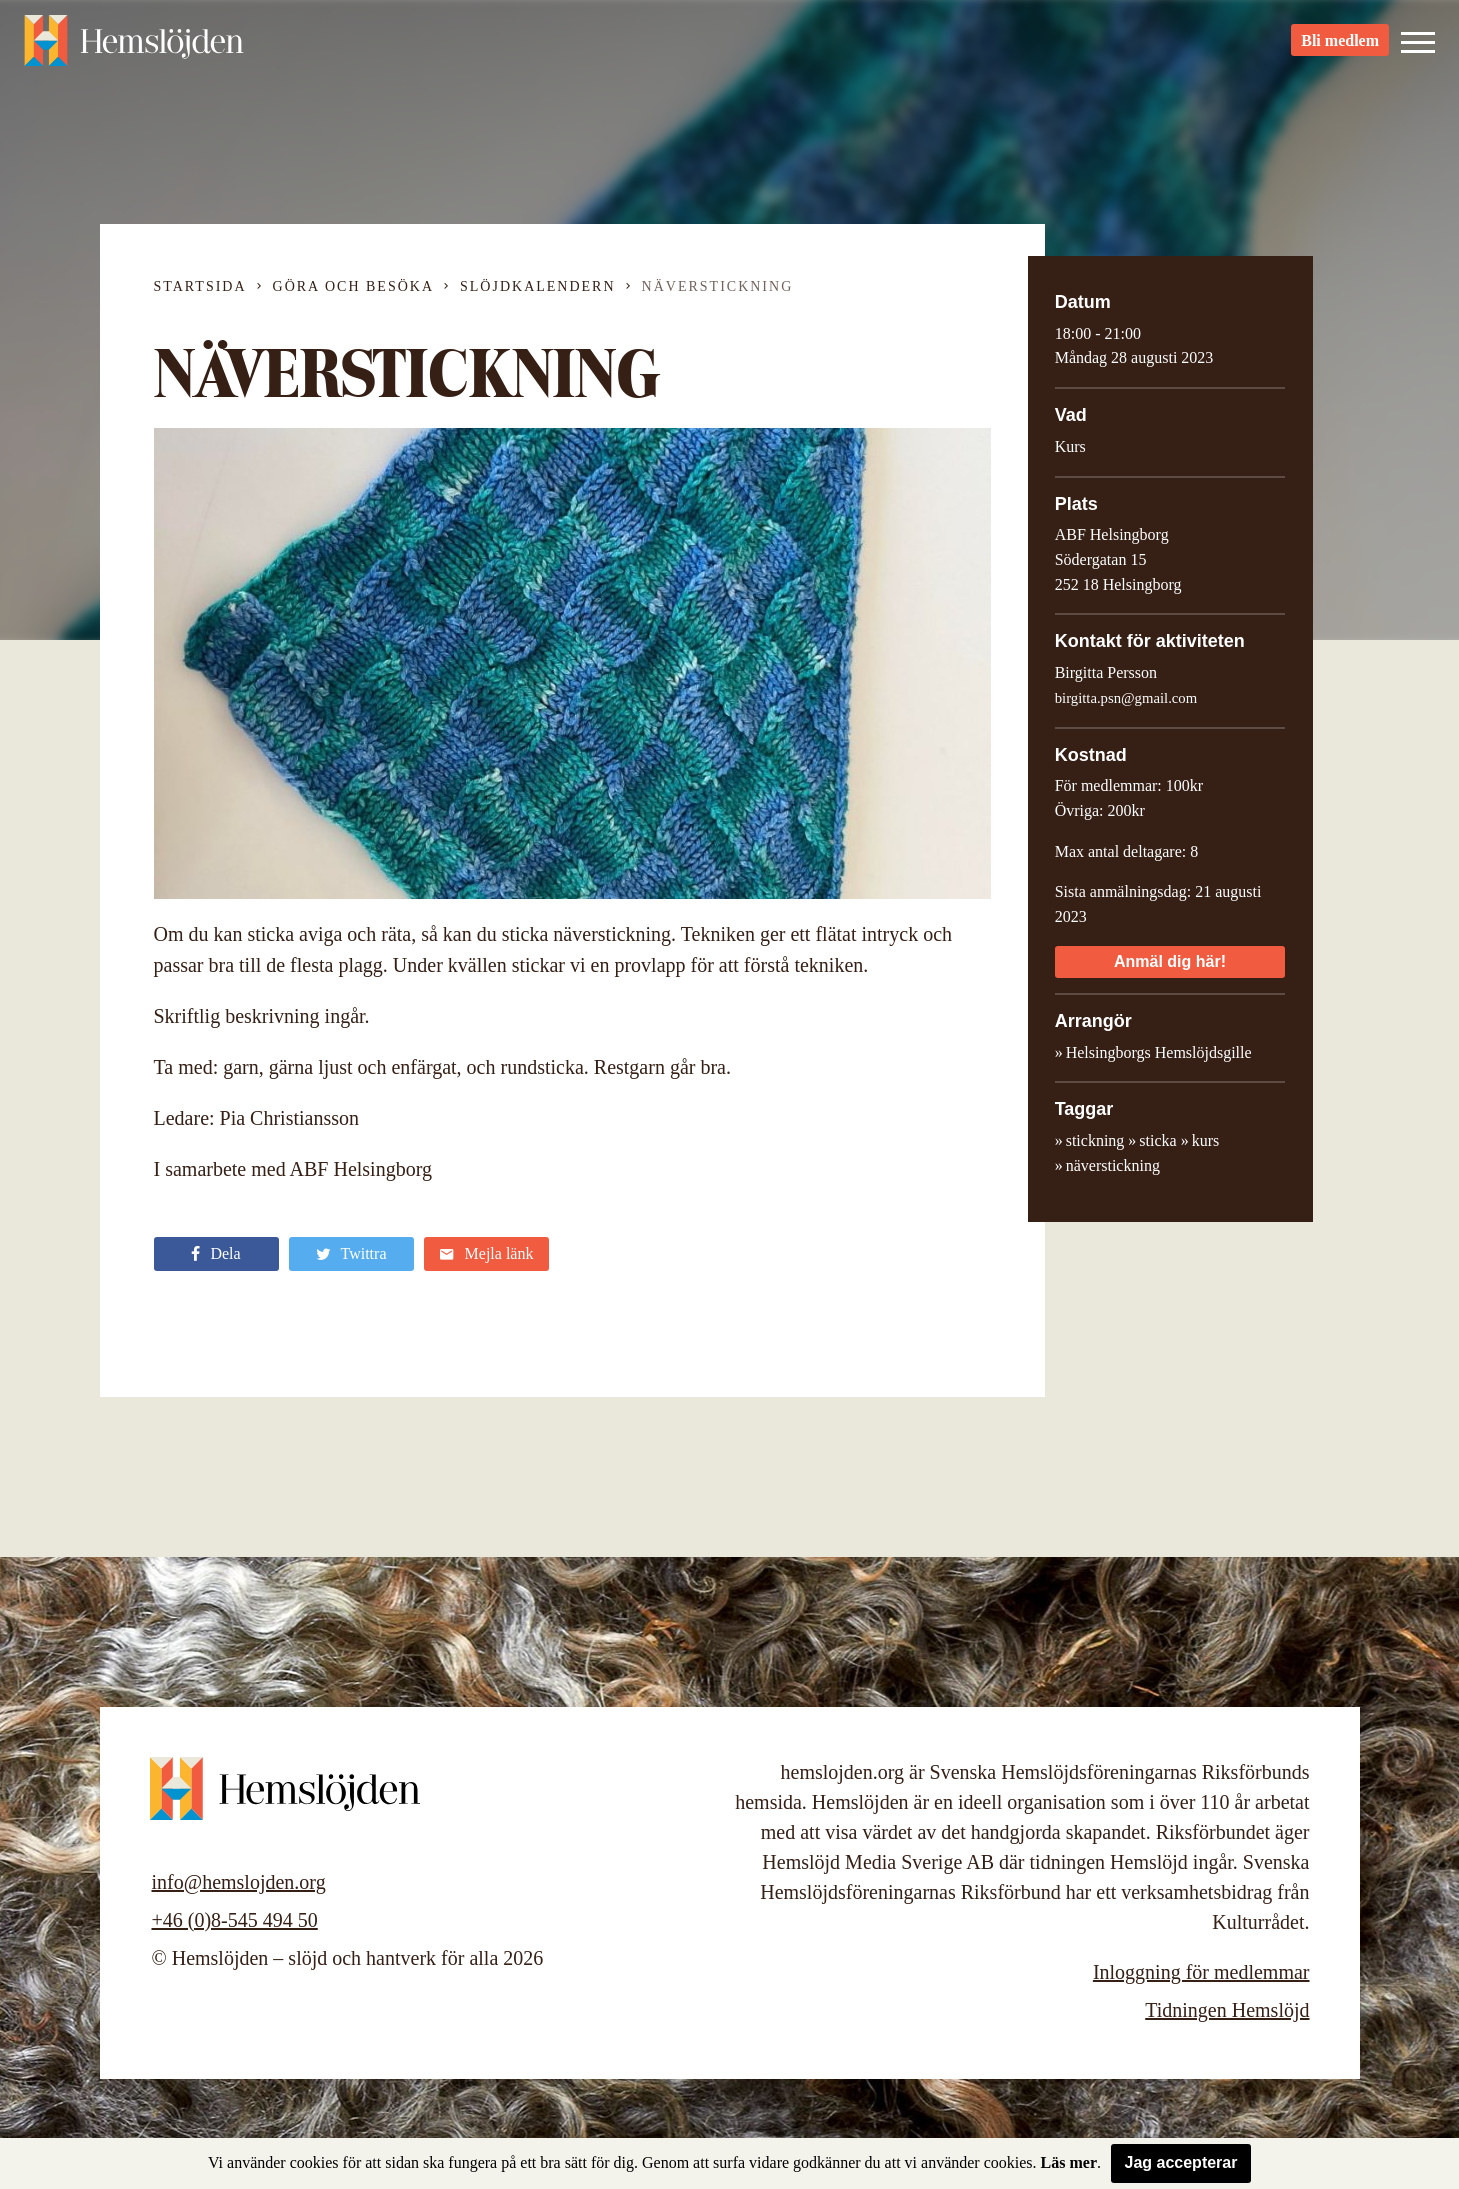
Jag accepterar (1181, 2162)
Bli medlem (1340, 50)
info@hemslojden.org (239, 1882)
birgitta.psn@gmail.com (1126, 698)
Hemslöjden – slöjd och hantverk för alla (134, 50)
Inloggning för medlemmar (1201, 1972)
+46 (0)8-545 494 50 (235, 1920)
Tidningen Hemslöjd (1227, 2010)
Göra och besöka (353, 286)
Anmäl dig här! (1170, 961)
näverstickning (1113, 1165)
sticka (1157, 1140)
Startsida (200, 286)
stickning (1095, 1140)
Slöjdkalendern (538, 286)
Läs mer (1069, 2162)
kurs (1206, 1140)
